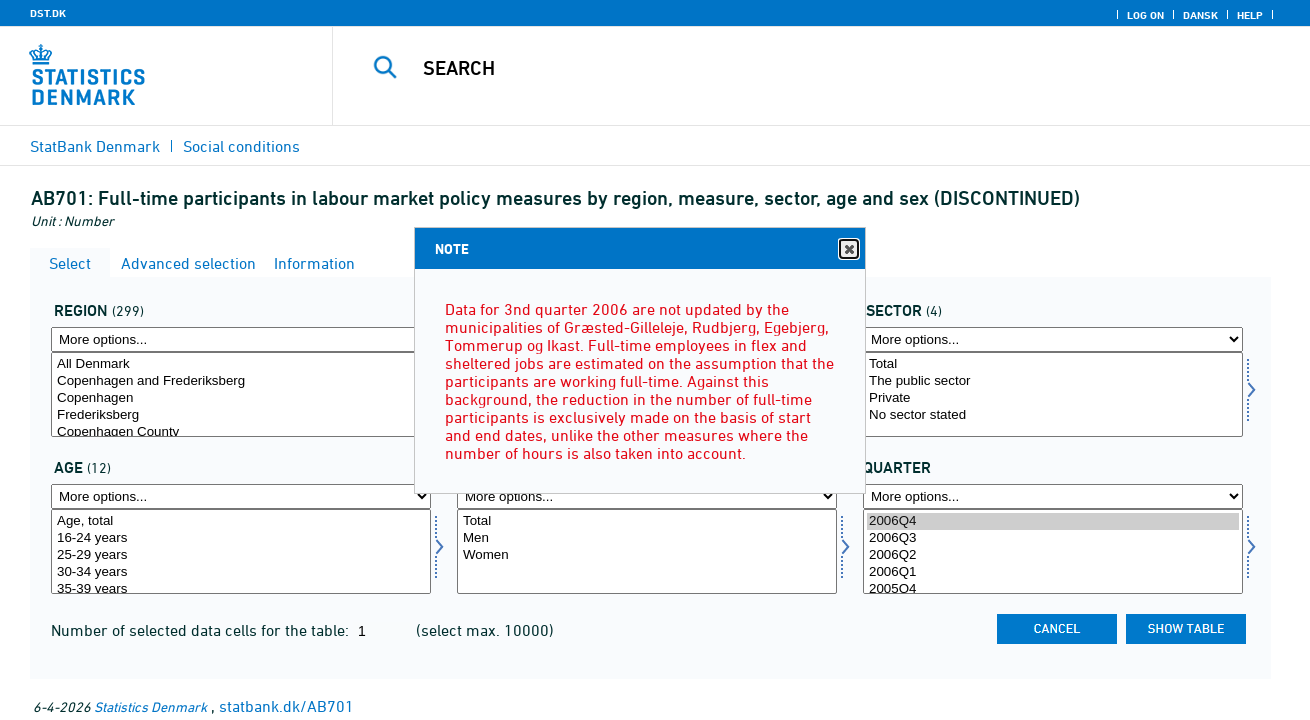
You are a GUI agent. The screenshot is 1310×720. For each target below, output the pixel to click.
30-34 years (241, 572)
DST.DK (48, 13)
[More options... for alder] (241, 496)
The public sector (1053, 381)
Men (647, 538)
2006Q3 (1053, 538)
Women (647, 555)
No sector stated (1053, 415)
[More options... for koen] (647, 496)
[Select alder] (241, 551)
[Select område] (241, 394)
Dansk (1200, 15)
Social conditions (241, 146)
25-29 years (241, 555)
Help (1250, 15)
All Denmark (241, 364)
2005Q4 (1053, 589)
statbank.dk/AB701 (286, 706)
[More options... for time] (1053, 496)
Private (1053, 398)
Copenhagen (241, 398)
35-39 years (241, 589)
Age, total (241, 521)
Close (848, 249)
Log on (1145, 15)
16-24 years (241, 538)
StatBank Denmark (95, 146)
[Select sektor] (1053, 394)
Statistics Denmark (150, 706)
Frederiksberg (241, 415)
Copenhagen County (241, 432)
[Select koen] (647, 551)
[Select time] (1053, 551)
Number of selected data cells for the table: (202, 630)
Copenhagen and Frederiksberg (241, 381)
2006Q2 (1053, 555)
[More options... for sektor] (1053, 339)
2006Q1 (1053, 572)
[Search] (800, 68)
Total (1053, 364)
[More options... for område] (241, 339)
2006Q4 (1053, 521)
